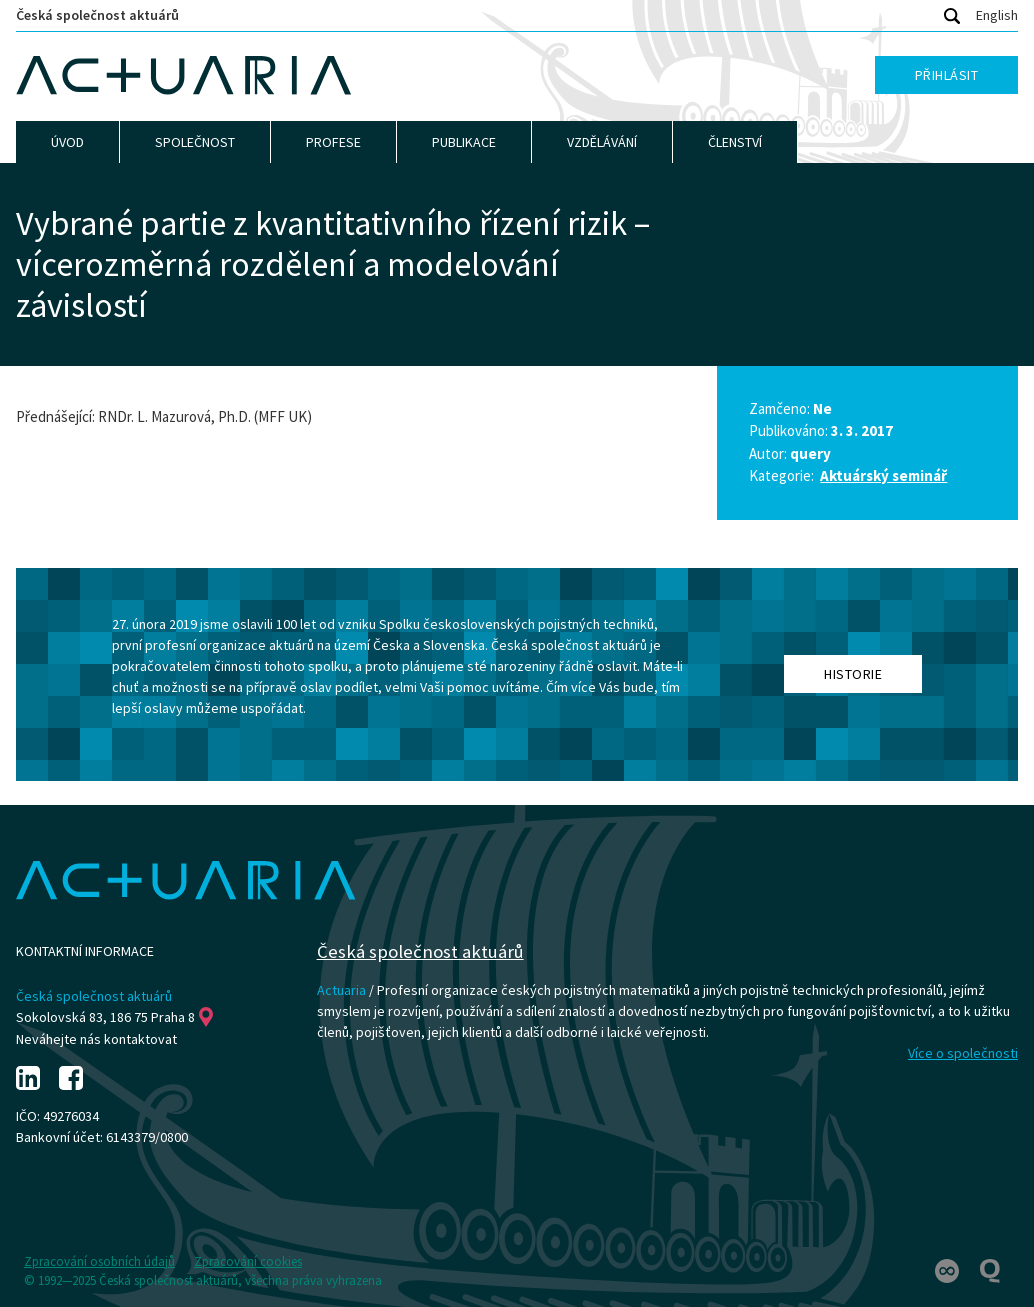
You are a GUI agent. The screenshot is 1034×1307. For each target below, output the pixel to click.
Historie (853, 674)
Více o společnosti (963, 1053)
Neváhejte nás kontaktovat (96, 1039)
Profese (333, 142)
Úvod (67, 142)
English (997, 15)
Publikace (464, 142)
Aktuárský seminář (883, 475)
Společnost (195, 142)
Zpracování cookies (248, 1261)
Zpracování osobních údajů (99, 1261)
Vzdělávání (602, 142)
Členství (735, 142)
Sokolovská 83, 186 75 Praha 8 (114, 1017)
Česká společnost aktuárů (97, 15)
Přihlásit (947, 75)
